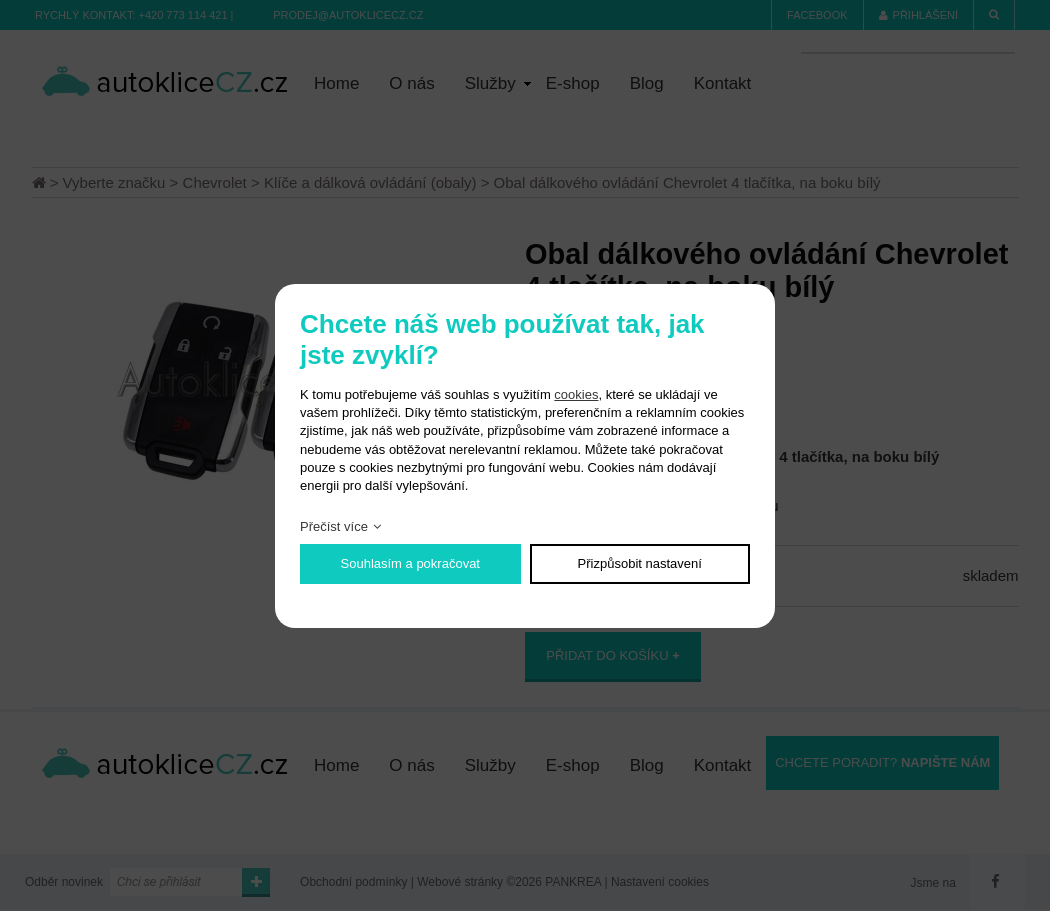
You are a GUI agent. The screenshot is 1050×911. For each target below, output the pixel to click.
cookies (576, 394)
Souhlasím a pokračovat (410, 563)
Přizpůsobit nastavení (640, 563)
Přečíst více (334, 526)
